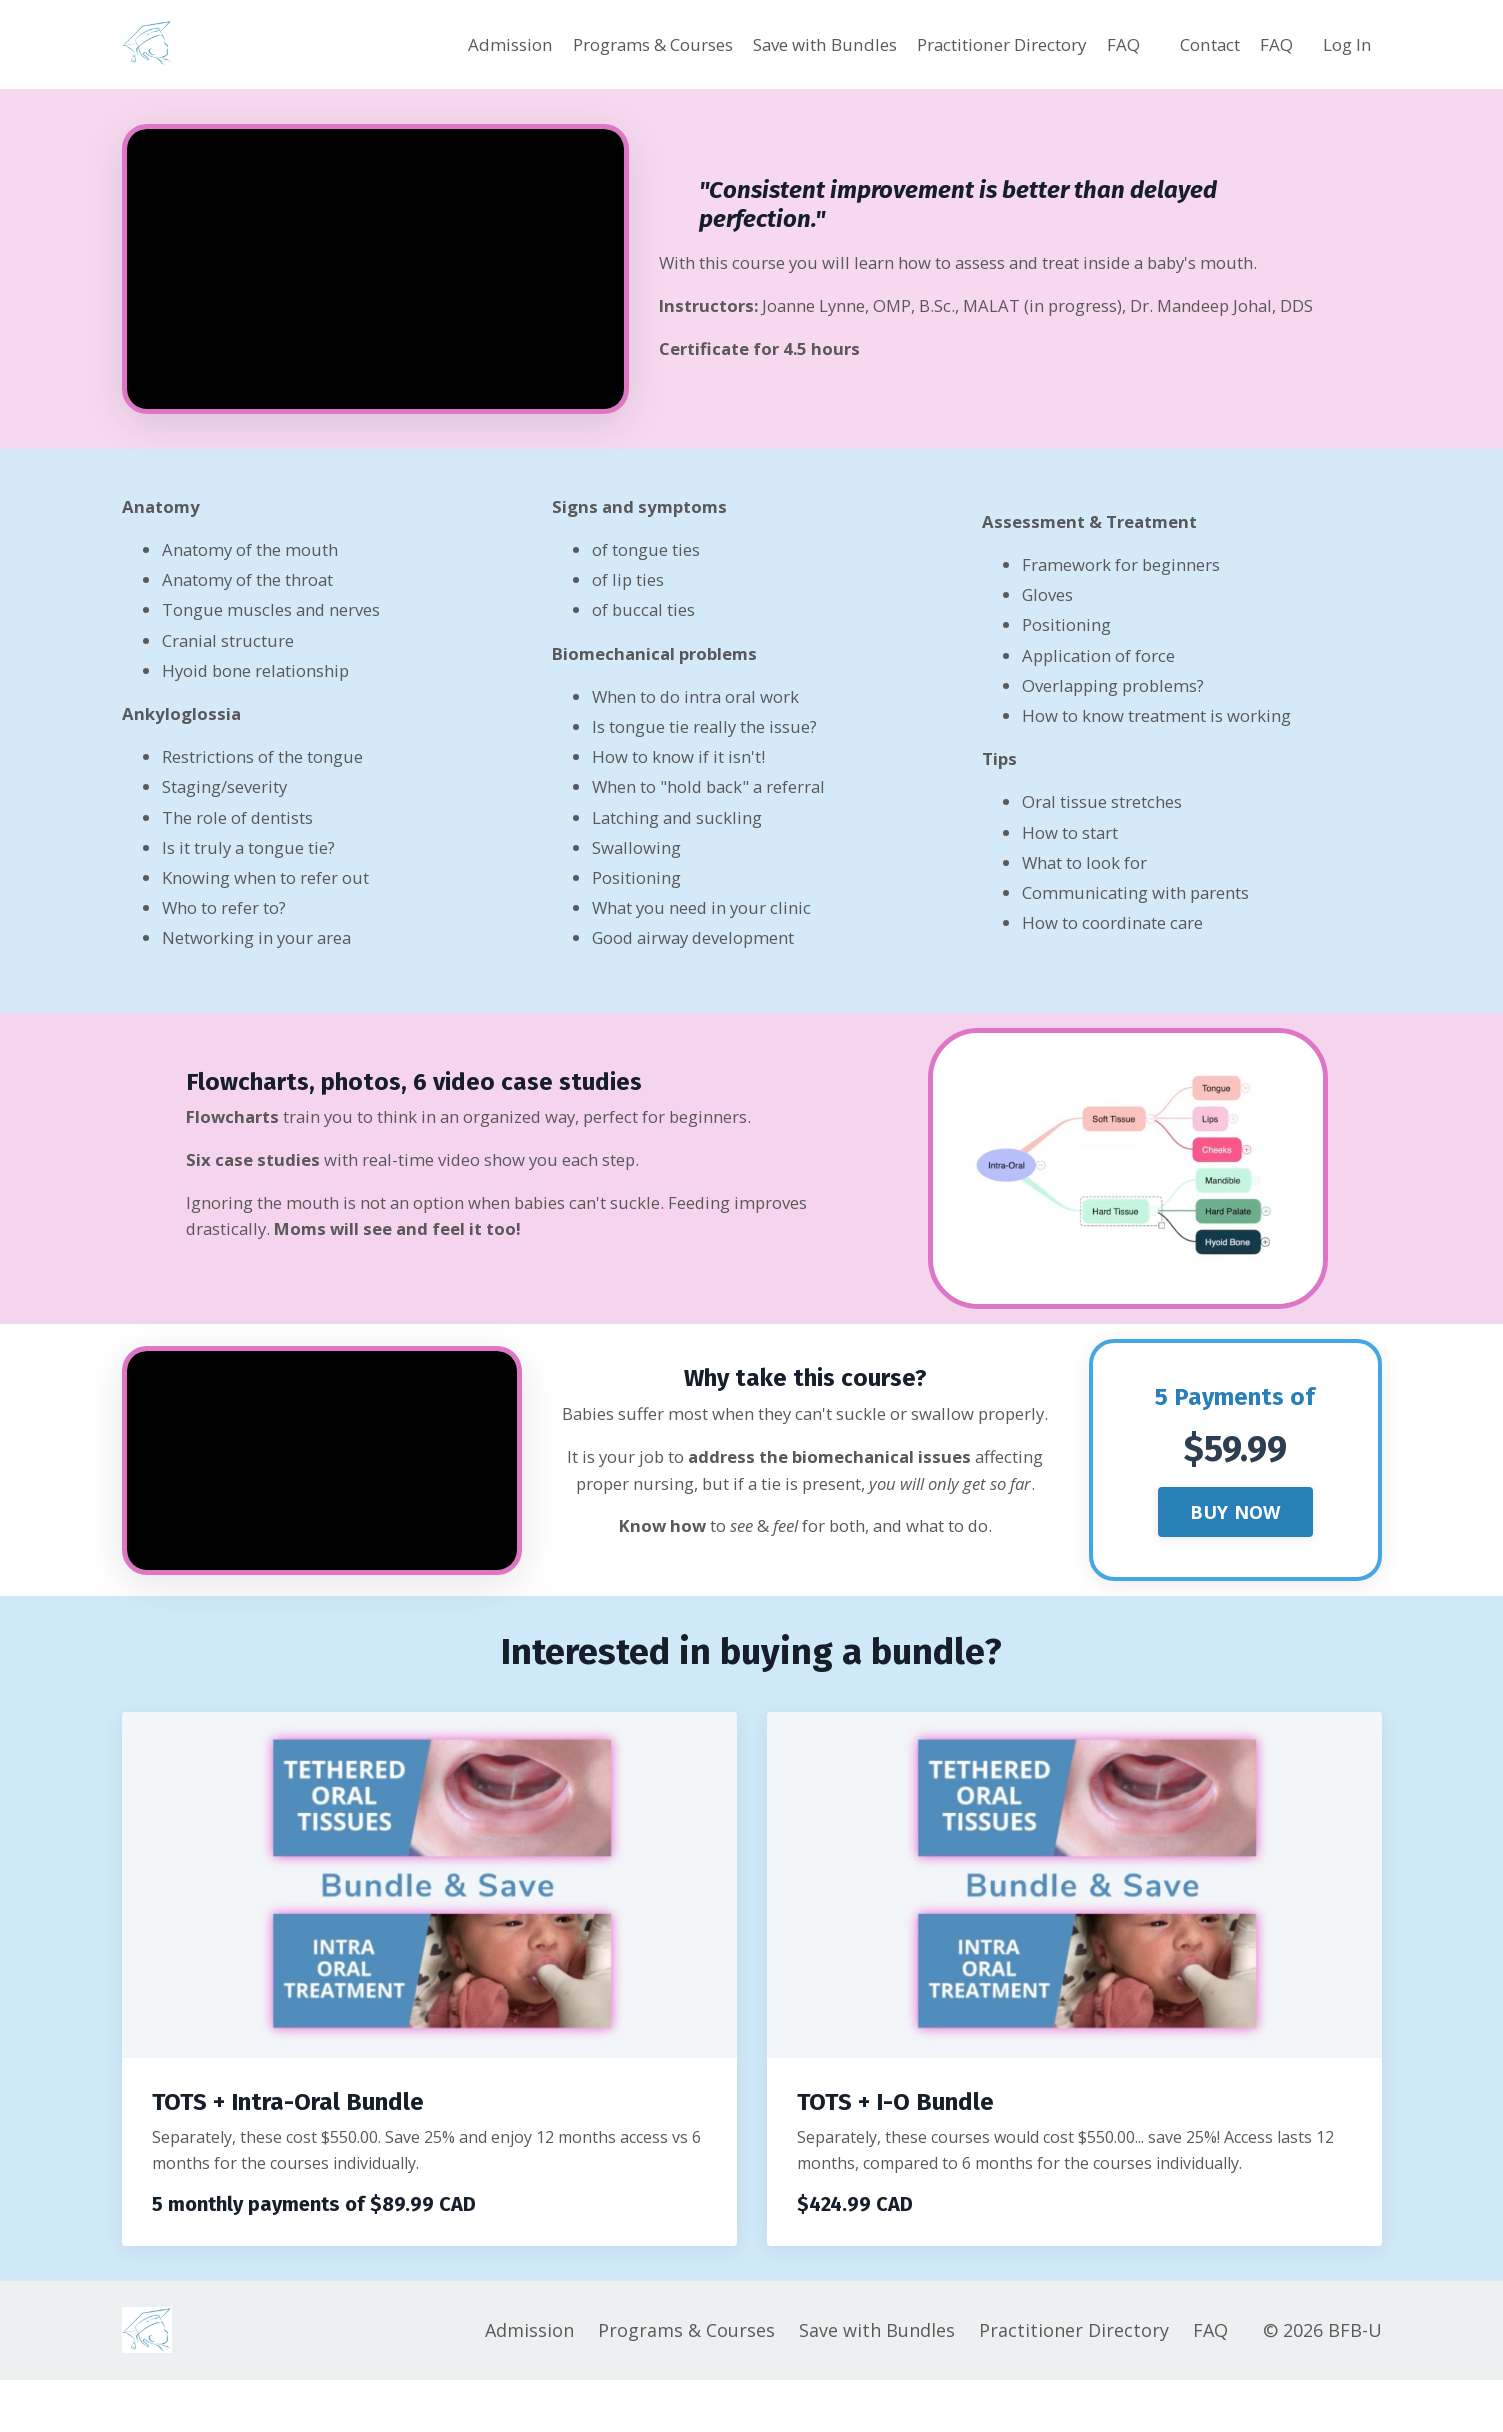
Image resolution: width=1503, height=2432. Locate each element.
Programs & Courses (596, 44)
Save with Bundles (783, 44)
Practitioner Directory (976, 44)
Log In (1345, 44)
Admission (443, 44)
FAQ (1108, 44)
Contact (1200, 44)
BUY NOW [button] (1235, 1555)
